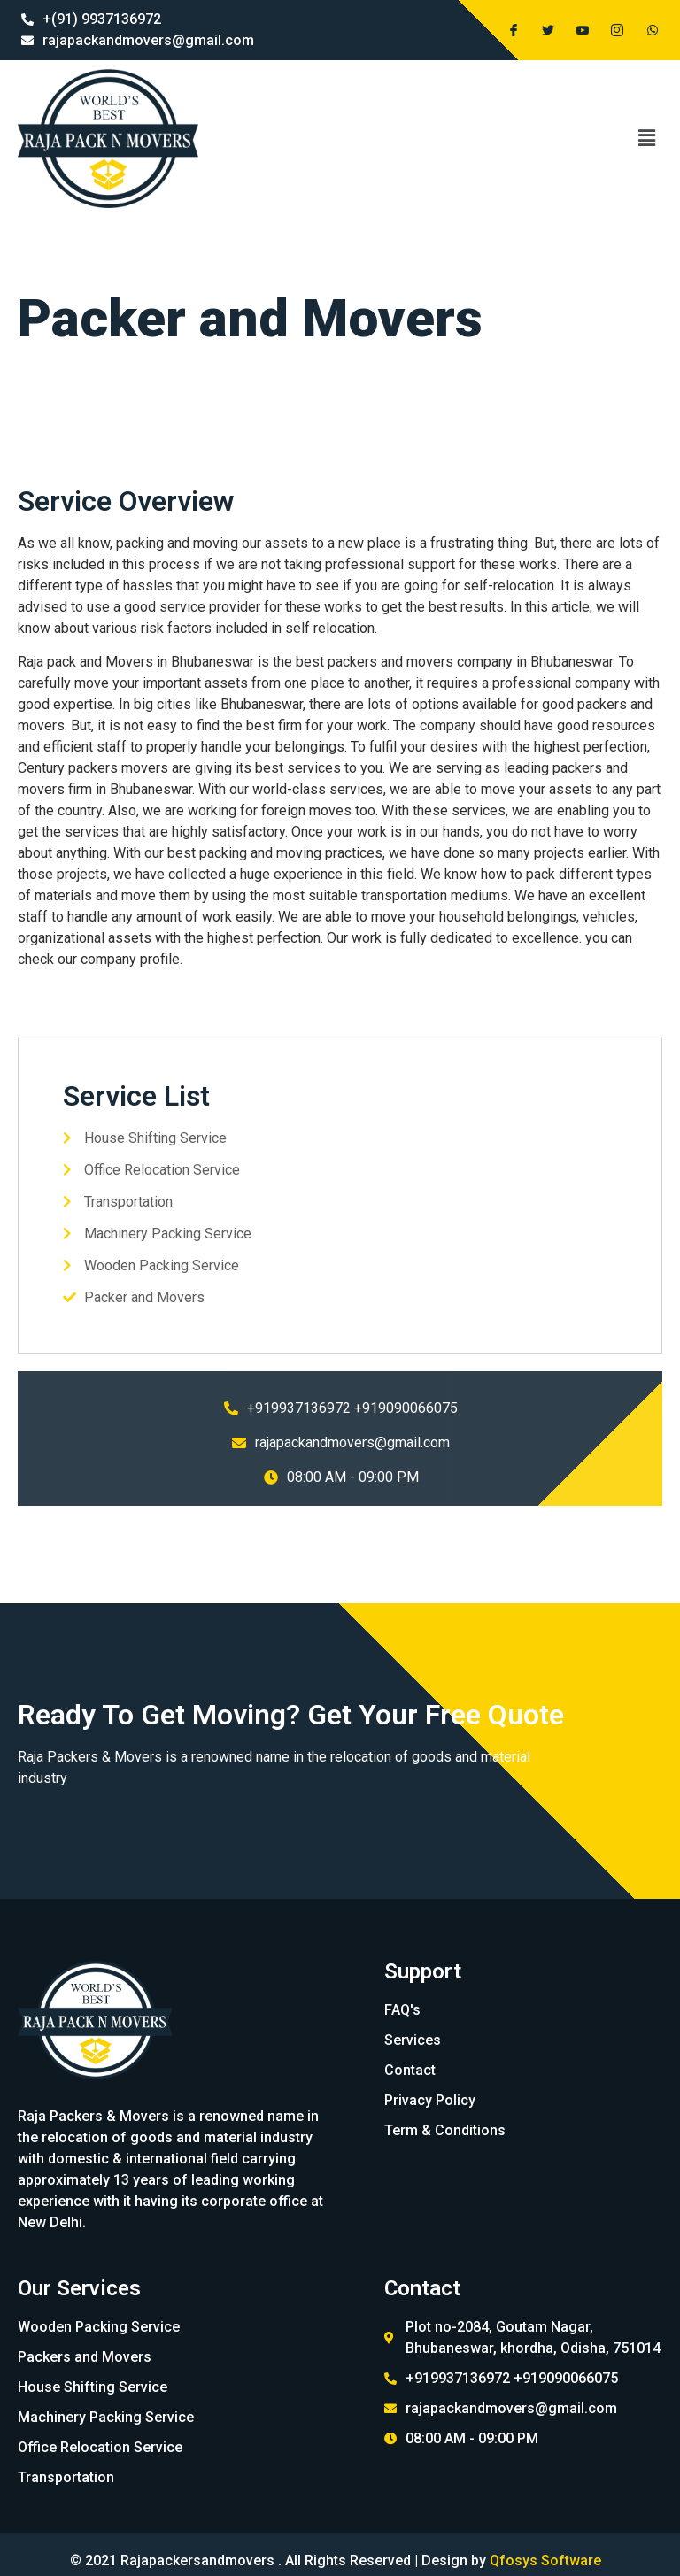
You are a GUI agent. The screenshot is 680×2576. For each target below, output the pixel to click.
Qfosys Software (545, 2560)
